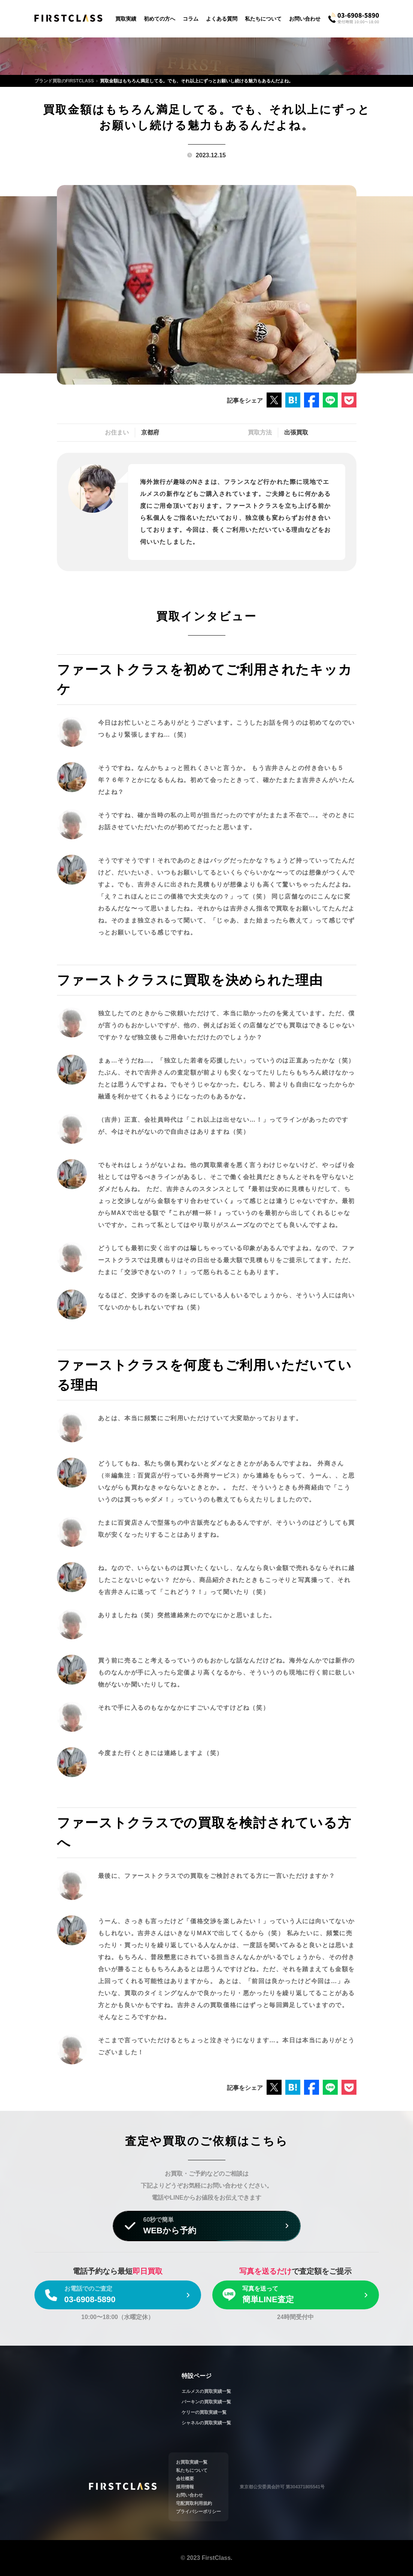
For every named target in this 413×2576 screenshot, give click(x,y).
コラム (190, 19)
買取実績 (125, 19)
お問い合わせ (305, 19)
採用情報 (185, 2486)
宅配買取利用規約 (194, 2503)
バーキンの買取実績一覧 (206, 2401)
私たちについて (263, 19)
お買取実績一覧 (191, 2462)
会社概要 (185, 2478)
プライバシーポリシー (198, 2511)
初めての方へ (159, 19)
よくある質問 (221, 19)
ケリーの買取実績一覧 (204, 2412)
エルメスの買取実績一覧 (206, 2391)
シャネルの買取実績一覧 (206, 2422)
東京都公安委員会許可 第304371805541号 (282, 2486)
